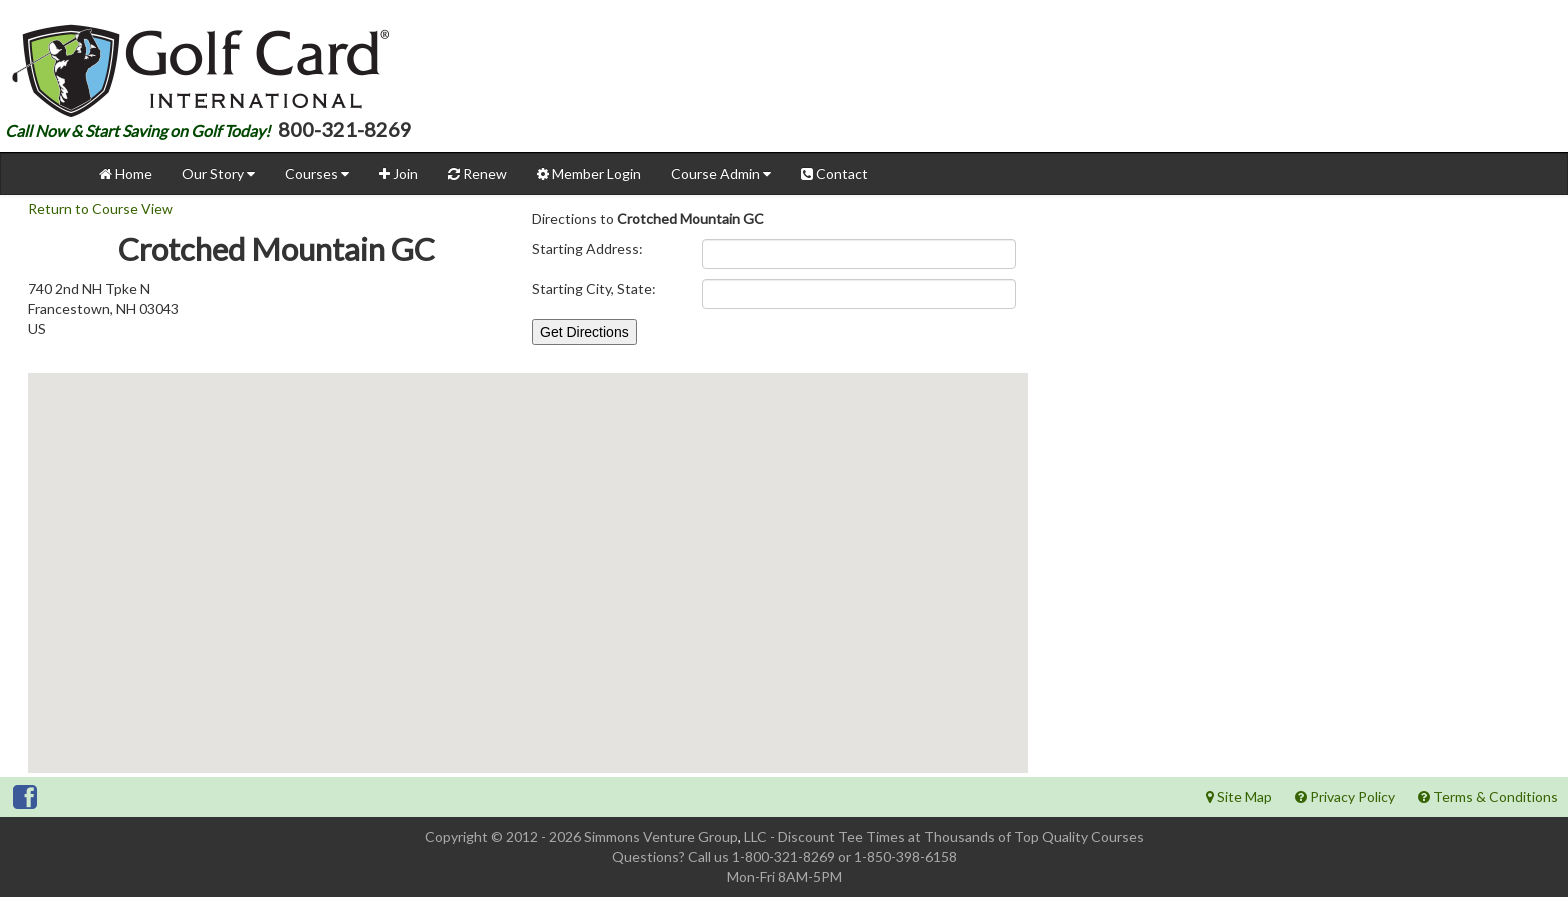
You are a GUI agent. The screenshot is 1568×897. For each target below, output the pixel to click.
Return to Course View (100, 208)
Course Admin (721, 173)
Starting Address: (587, 248)
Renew (477, 173)
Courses (317, 173)
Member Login (589, 173)
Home (125, 173)
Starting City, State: (594, 288)
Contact (834, 173)
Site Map (1239, 796)
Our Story (218, 173)
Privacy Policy (1345, 796)
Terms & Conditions (1488, 796)
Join (398, 173)
